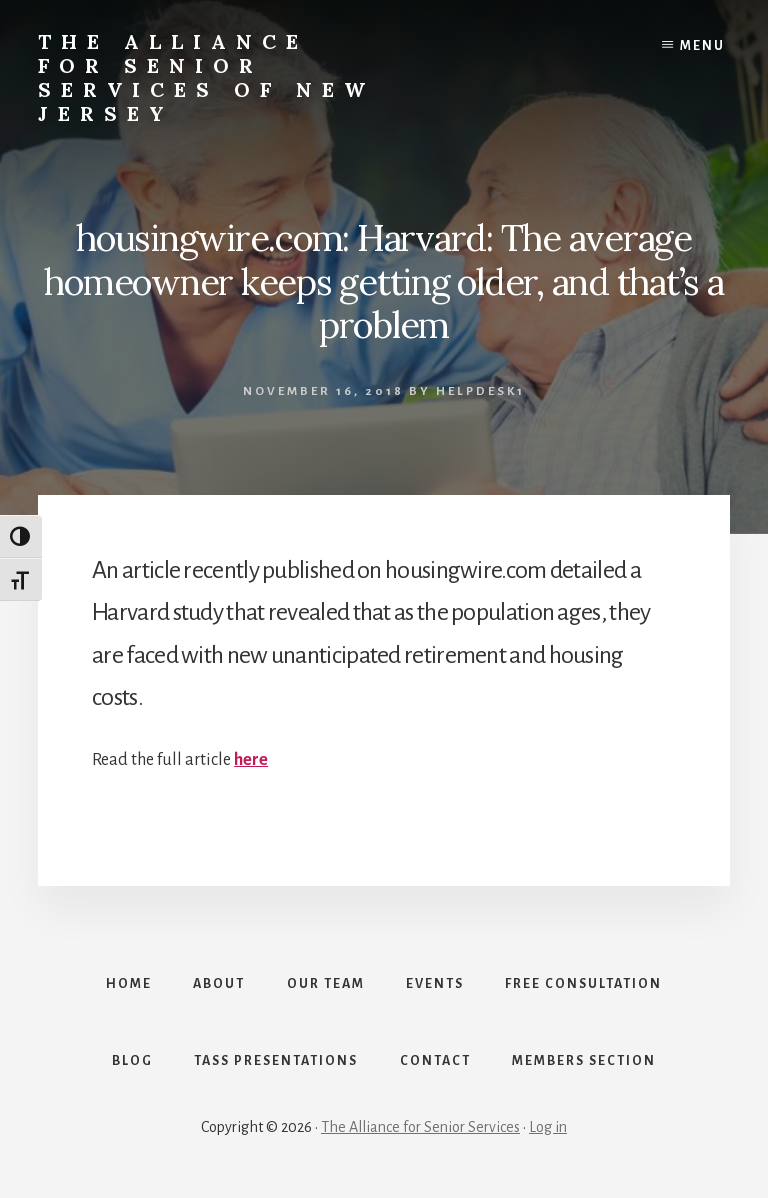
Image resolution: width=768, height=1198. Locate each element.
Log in (548, 1130)
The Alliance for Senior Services (420, 1130)
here (251, 760)
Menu (702, 46)
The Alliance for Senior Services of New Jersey (206, 77)
